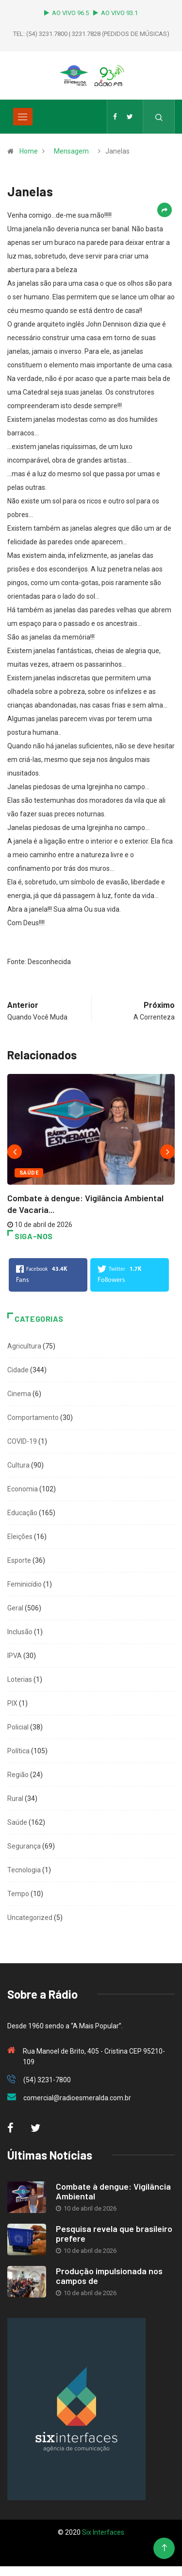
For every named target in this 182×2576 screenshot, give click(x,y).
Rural (15, 1798)
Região (18, 1775)
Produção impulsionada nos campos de (109, 2275)
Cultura (18, 1465)
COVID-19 (22, 1441)
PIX (12, 1703)
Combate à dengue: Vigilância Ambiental (113, 2191)
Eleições (20, 1536)
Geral (15, 1608)
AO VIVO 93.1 (115, 13)
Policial (18, 1727)
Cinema (19, 1394)
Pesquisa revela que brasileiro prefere (114, 2233)
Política (18, 1751)
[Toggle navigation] (22, 116)
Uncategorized (29, 1917)
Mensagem (71, 151)
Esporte (19, 1560)
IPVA (14, 1656)
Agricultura (24, 1346)
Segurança (24, 1846)
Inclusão (20, 1632)
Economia (22, 1489)
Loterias (19, 1679)
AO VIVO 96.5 (68, 13)
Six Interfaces (103, 2532)
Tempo (18, 1894)
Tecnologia (24, 1870)
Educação (22, 1513)
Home (28, 151)
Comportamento (33, 1417)
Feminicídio (24, 1584)
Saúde (28, 1173)
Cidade (18, 1370)
